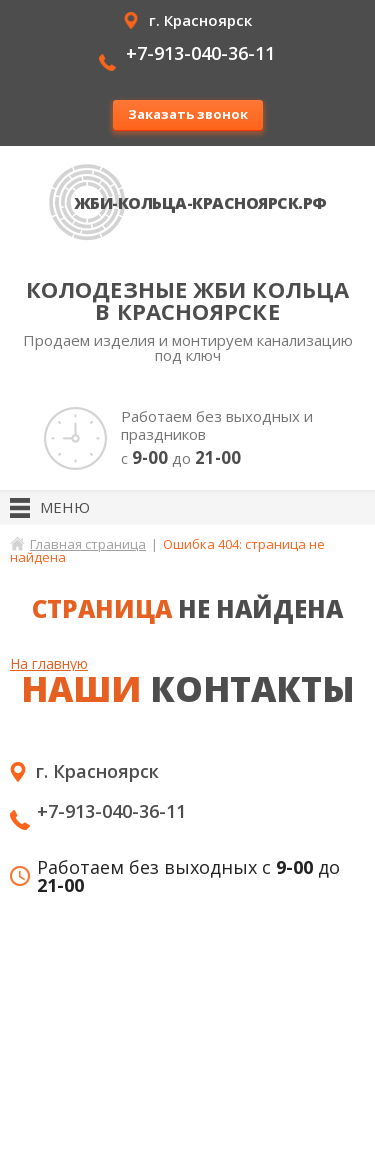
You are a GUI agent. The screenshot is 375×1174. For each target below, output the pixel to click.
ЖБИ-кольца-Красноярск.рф (200, 203)
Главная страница (88, 544)
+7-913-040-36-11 (200, 53)
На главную (49, 663)
